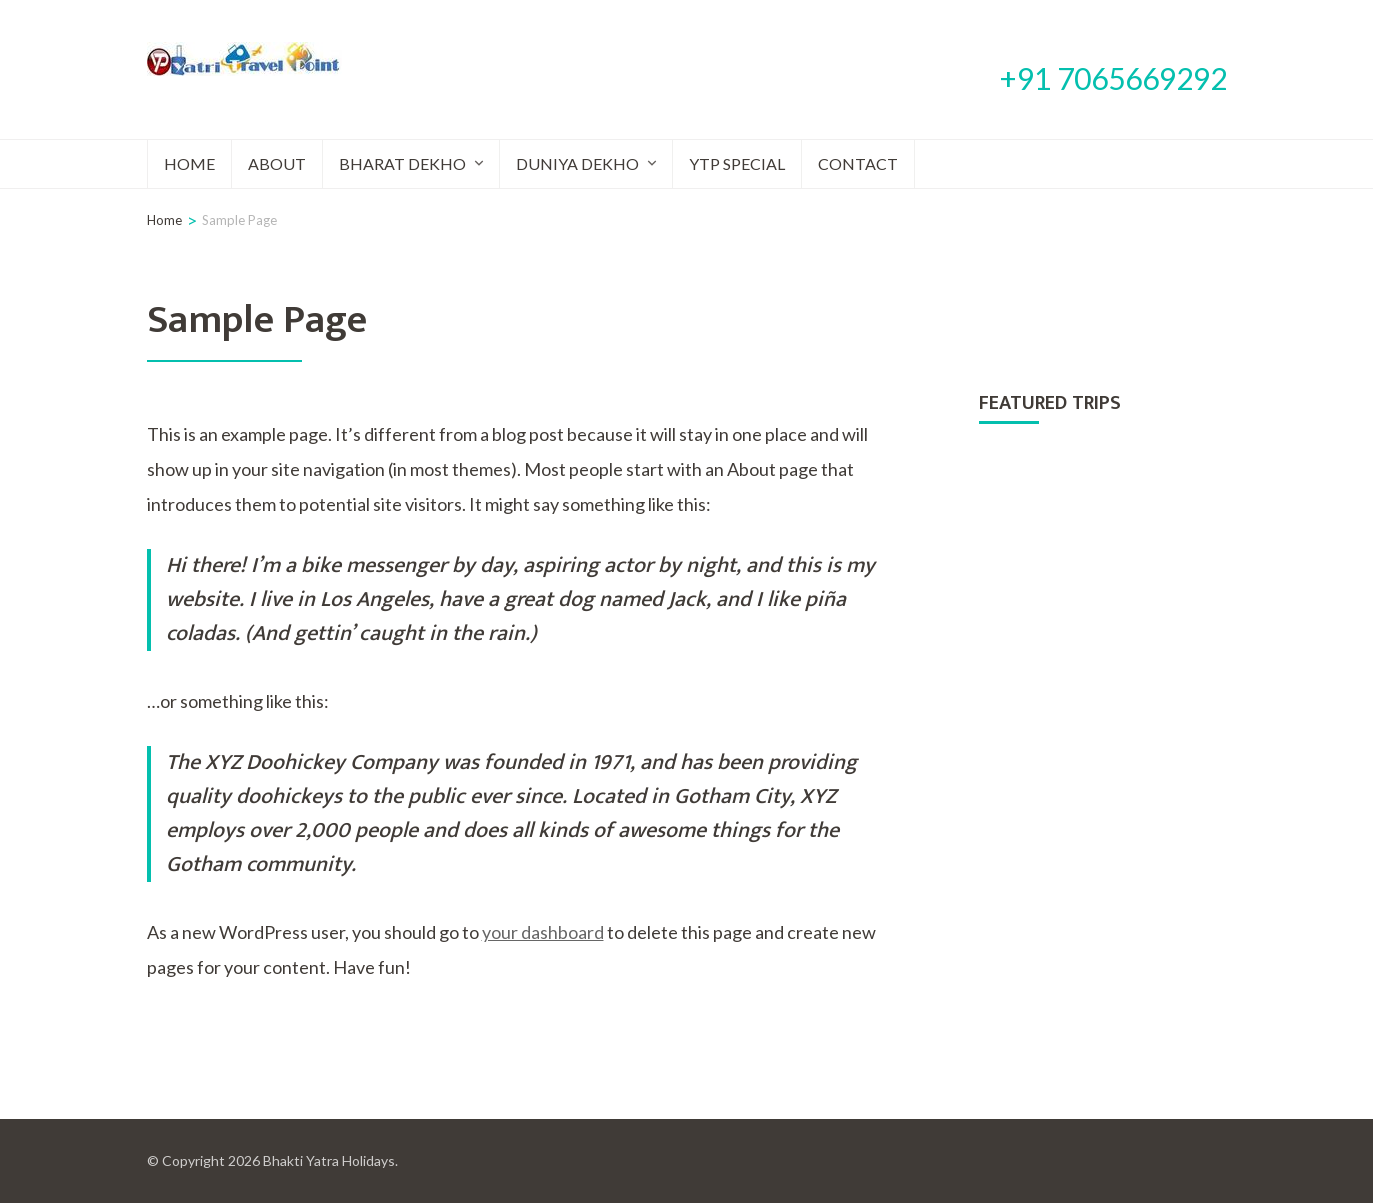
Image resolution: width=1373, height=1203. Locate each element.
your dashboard (543, 932)
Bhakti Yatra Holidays (329, 1160)
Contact (858, 163)
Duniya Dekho (577, 163)
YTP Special (737, 163)
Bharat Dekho (402, 163)
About (277, 163)
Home (189, 163)
